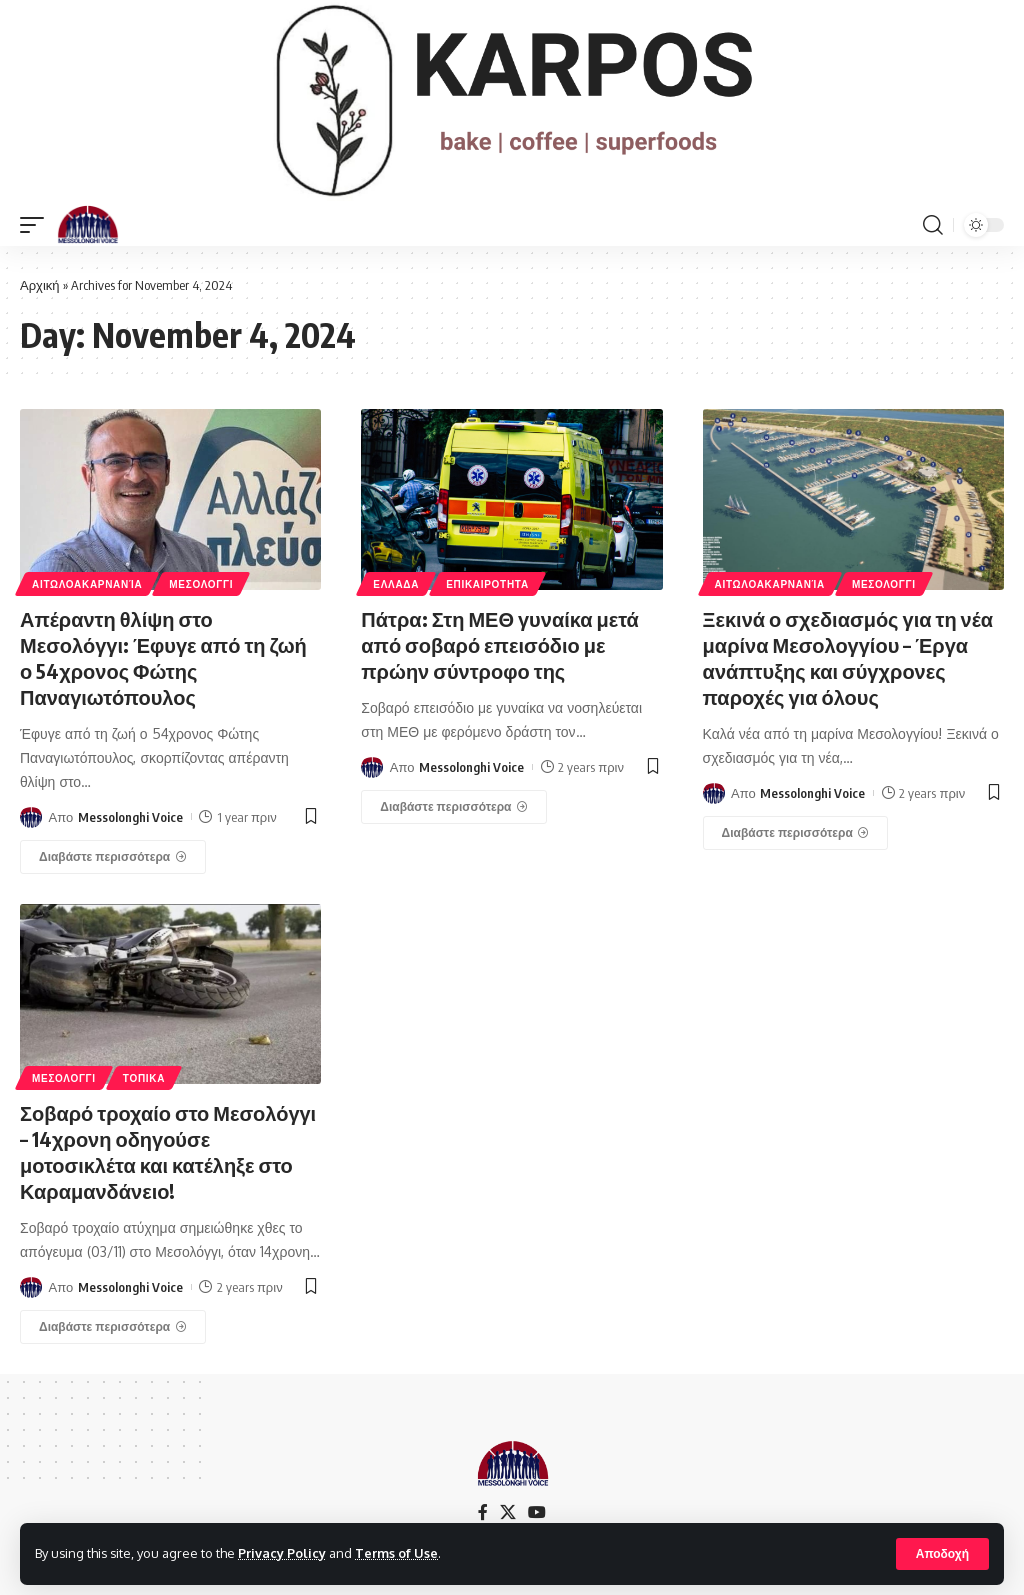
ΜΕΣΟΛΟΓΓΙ (201, 584)
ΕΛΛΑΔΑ (396, 584)
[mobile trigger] (37, 225)
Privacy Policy (282, 1553)
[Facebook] (483, 1512)
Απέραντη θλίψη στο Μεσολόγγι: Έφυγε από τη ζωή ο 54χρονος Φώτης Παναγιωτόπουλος (163, 657)
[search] (933, 225)
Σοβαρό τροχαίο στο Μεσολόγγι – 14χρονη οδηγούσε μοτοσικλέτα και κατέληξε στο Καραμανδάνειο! (168, 1151)
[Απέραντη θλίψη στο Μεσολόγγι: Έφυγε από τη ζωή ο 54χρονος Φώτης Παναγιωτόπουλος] (113, 857)
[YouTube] (537, 1512)
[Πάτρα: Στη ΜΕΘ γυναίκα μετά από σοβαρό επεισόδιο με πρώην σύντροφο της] (454, 807)
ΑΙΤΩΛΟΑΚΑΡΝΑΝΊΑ (87, 584)
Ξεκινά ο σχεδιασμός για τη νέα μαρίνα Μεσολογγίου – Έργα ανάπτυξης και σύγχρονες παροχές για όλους (848, 657)
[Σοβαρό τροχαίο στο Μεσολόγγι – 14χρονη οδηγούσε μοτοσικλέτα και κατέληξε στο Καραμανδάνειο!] (113, 1327)
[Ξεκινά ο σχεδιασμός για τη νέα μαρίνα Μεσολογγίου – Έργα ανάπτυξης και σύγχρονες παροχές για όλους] (796, 833)
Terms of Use (396, 1553)
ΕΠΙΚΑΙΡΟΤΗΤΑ (487, 584)
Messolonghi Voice (130, 817)
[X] (508, 1512)
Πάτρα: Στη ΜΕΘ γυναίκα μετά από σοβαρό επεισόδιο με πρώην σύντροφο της (500, 644)
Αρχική (40, 285)
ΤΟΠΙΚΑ (144, 1078)
